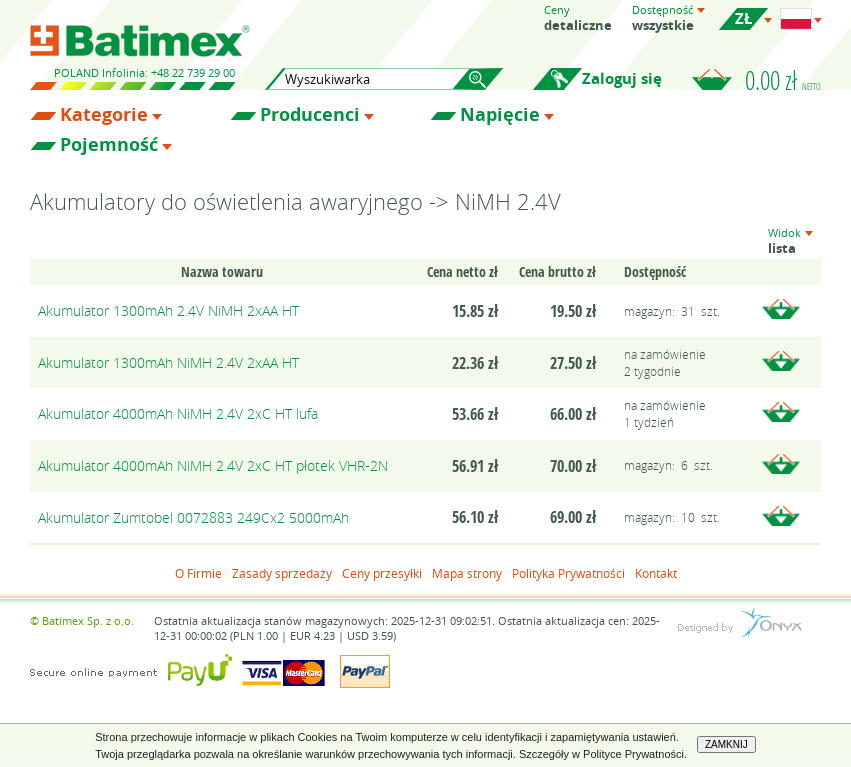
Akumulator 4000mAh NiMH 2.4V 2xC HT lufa (178, 413)
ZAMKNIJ (726, 744)
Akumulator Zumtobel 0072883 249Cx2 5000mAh (193, 517)
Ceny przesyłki (382, 573)
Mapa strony (467, 573)
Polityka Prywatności (568, 573)
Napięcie (500, 115)
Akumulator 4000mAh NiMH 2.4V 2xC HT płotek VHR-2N (213, 465)
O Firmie (198, 573)
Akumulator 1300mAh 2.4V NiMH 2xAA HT (168, 310)
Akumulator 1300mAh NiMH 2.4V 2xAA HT (168, 362)
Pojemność (109, 145)
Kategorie (104, 115)
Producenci (310, 115)
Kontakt (656, 573)
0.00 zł (783, 80)
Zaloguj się (622, 78)
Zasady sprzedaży (282, 573)
